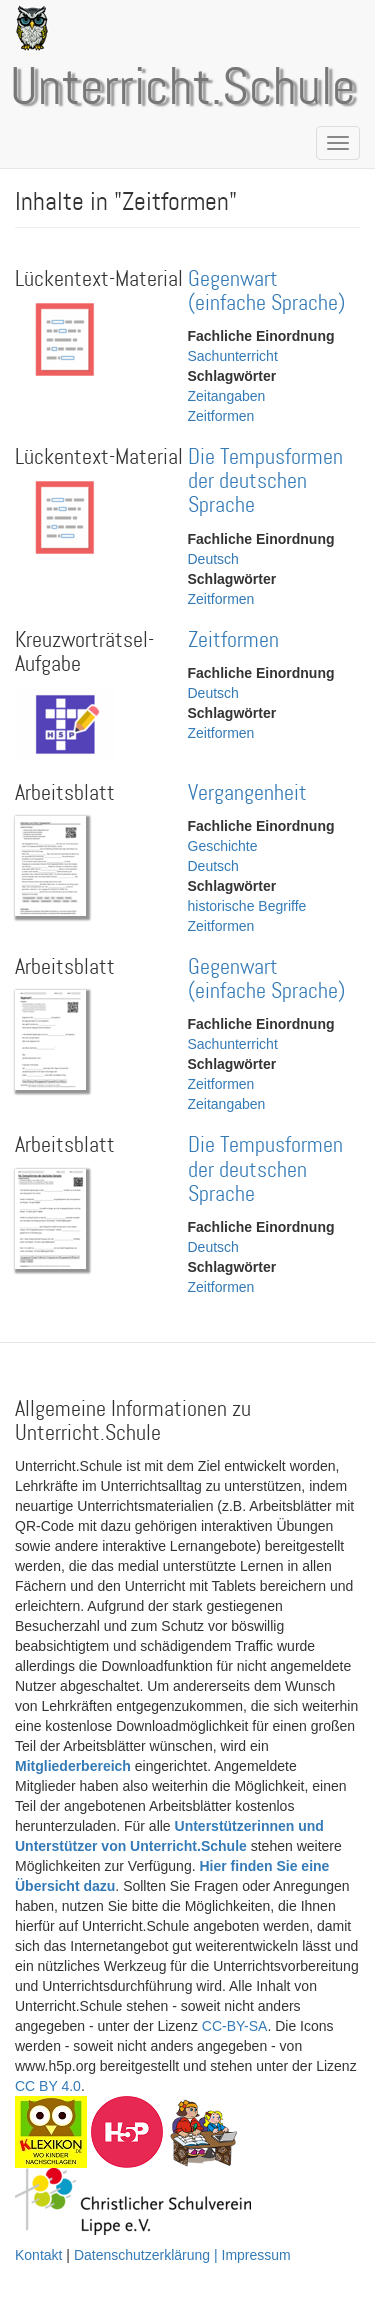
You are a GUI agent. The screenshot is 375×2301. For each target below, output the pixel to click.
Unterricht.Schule (183, 89)
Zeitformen (221, 416)
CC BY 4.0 (48, 2086)
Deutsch (213, 559)
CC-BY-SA (235, 2026)
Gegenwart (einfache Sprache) (266, 291)
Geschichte (223, 846)
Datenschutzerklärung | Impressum (182, 2255)
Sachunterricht (233, 356)
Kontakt (38, 2255)
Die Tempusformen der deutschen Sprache (265, 481)
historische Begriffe (247, 906)
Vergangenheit (247, 793)
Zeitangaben (227, 396)
